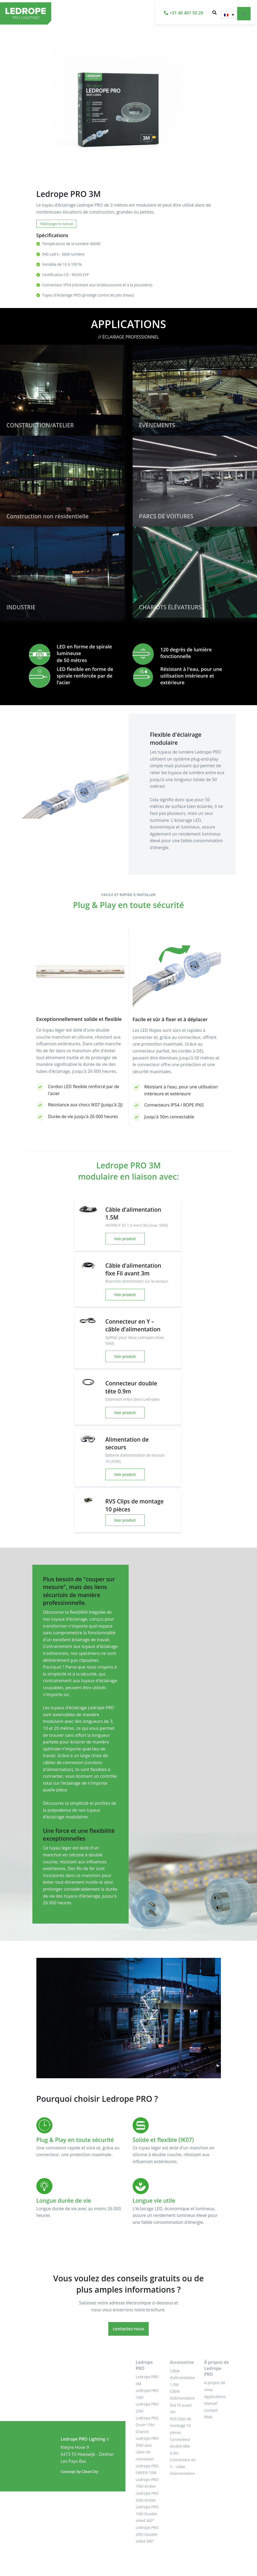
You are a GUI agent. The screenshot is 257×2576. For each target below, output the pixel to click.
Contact (210, 2410)
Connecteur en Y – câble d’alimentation (182, 2466)
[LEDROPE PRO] (15, 13)
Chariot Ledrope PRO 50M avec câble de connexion (147, 2445)
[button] (214, 13)
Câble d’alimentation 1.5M (182, 2377)
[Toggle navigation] (244, 13)
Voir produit (125, 1238)
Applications (214, 2396)
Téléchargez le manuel (56, 224)
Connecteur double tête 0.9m (180, 2446)
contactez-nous (128, 2329)
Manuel (210, 2403)
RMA (208, 2416)
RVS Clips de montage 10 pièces (180, 2425)
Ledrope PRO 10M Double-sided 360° (147, 2513)
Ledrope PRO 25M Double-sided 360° (147, 2534)
